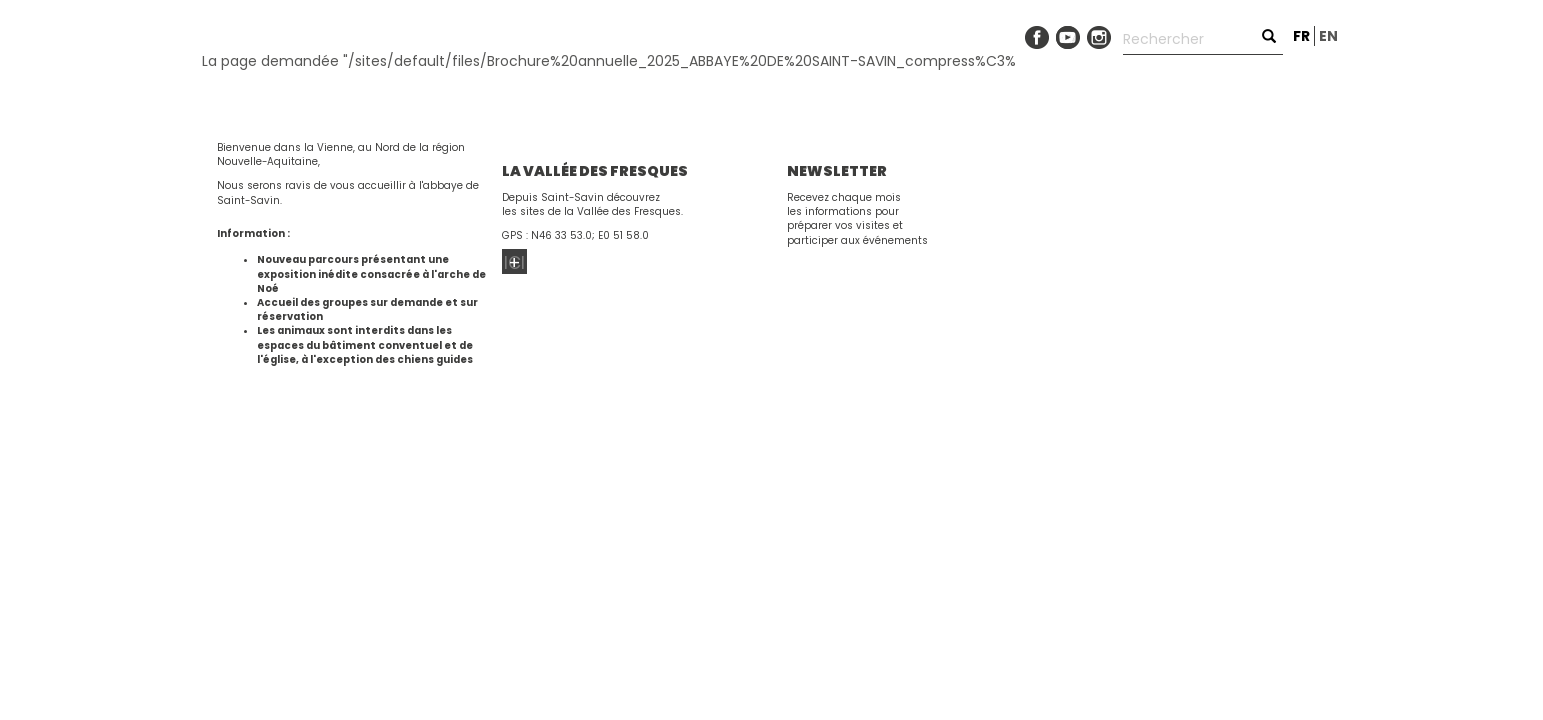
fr (1301, 36)
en (1328, 36)
